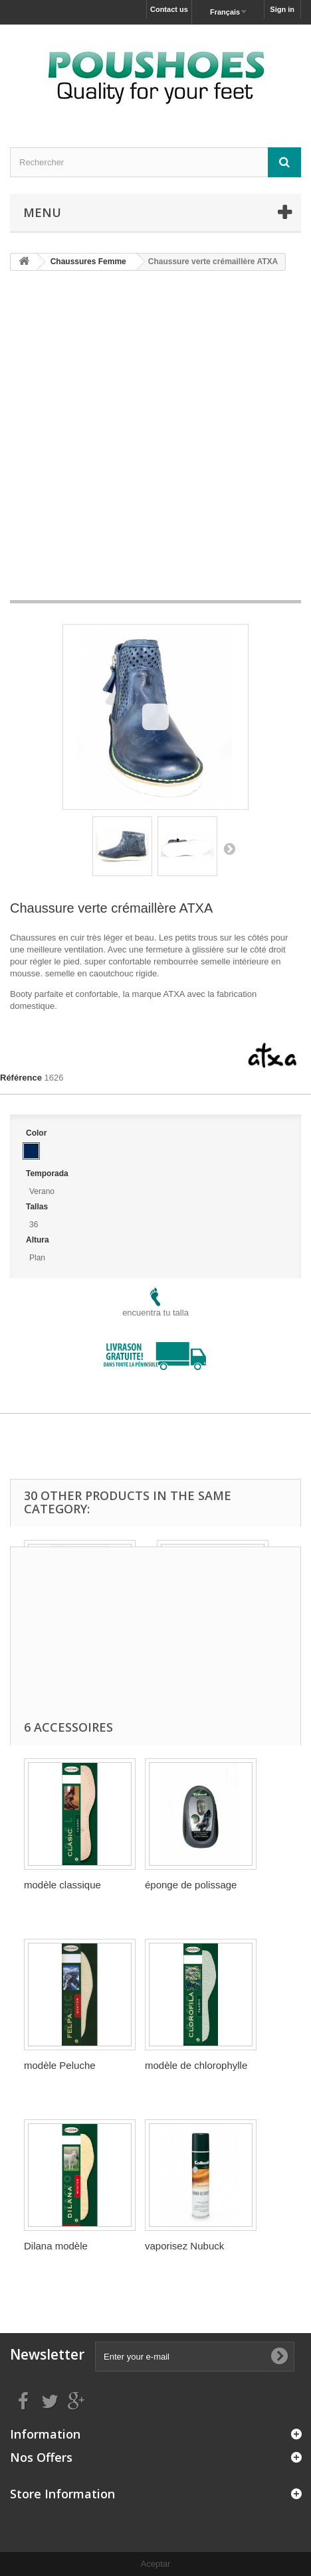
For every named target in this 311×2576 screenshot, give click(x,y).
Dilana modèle (56, 2245)
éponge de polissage (191, 1884)
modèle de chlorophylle (196, 2065)
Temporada (48, 1173)
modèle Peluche (60, 2065)
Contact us (169, 9)
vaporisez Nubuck (184, 2245)
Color (37, 1133)
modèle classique (62, 1884)
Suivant (229, 848)
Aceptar (156, 2564)
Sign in (282, 9)
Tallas (38, 1206)
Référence (21, 1078)
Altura (38, 1240)
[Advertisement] (155, 440)
